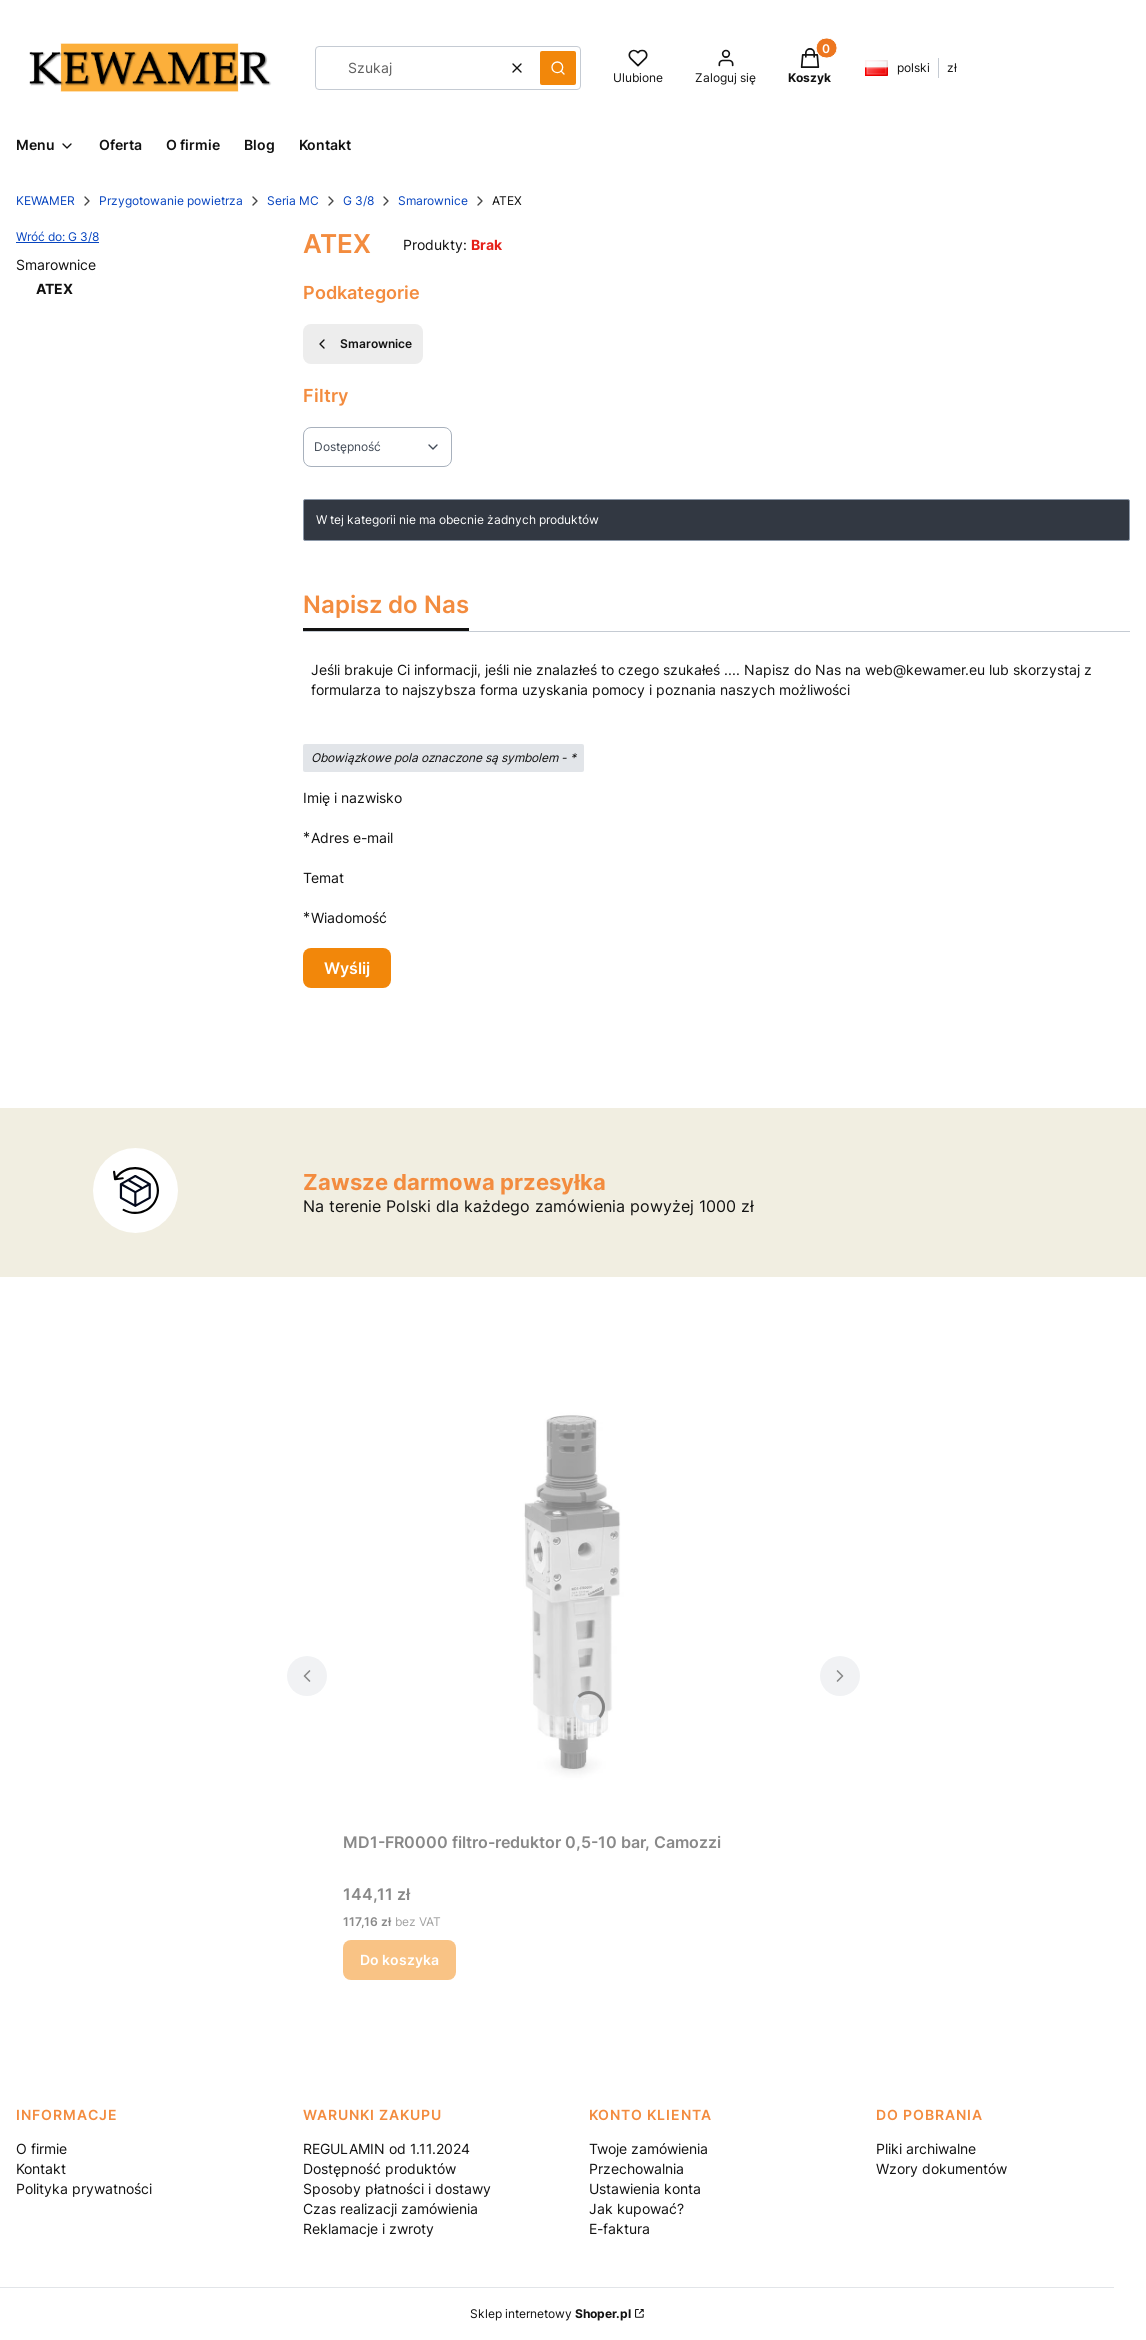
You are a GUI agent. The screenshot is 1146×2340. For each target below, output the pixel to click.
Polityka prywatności (84, 2188)
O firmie (41, 2148)
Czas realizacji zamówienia (390, 2208)
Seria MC (293, 200)
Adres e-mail (352, 837)
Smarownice (433, 200)
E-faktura (619, 2228)
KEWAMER (45, 200)
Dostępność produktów (379, 2168)
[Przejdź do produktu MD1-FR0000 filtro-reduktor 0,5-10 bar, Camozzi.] (573, 1598)
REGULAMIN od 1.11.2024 (386, 2148)
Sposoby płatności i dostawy (397, 2188)
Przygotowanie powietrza (171, 200)
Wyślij (347, 968)
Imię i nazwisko (352, 797)
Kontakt (41, 2168)
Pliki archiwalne (926, 2148)
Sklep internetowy (550, 2313)
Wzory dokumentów (941, 2168)
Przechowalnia (636, 2168)
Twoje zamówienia (648, 2148)
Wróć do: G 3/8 (57, 236)
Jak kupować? (636, 2208)
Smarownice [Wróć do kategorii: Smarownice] (363, 344)
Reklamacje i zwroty (368, 2228)
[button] (558, 68)
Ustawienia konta (645, 2188)
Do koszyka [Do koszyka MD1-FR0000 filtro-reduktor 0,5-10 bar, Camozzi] (399, 1959)
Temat (323, 877)
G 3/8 (358, 200)
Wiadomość (349, 917)
